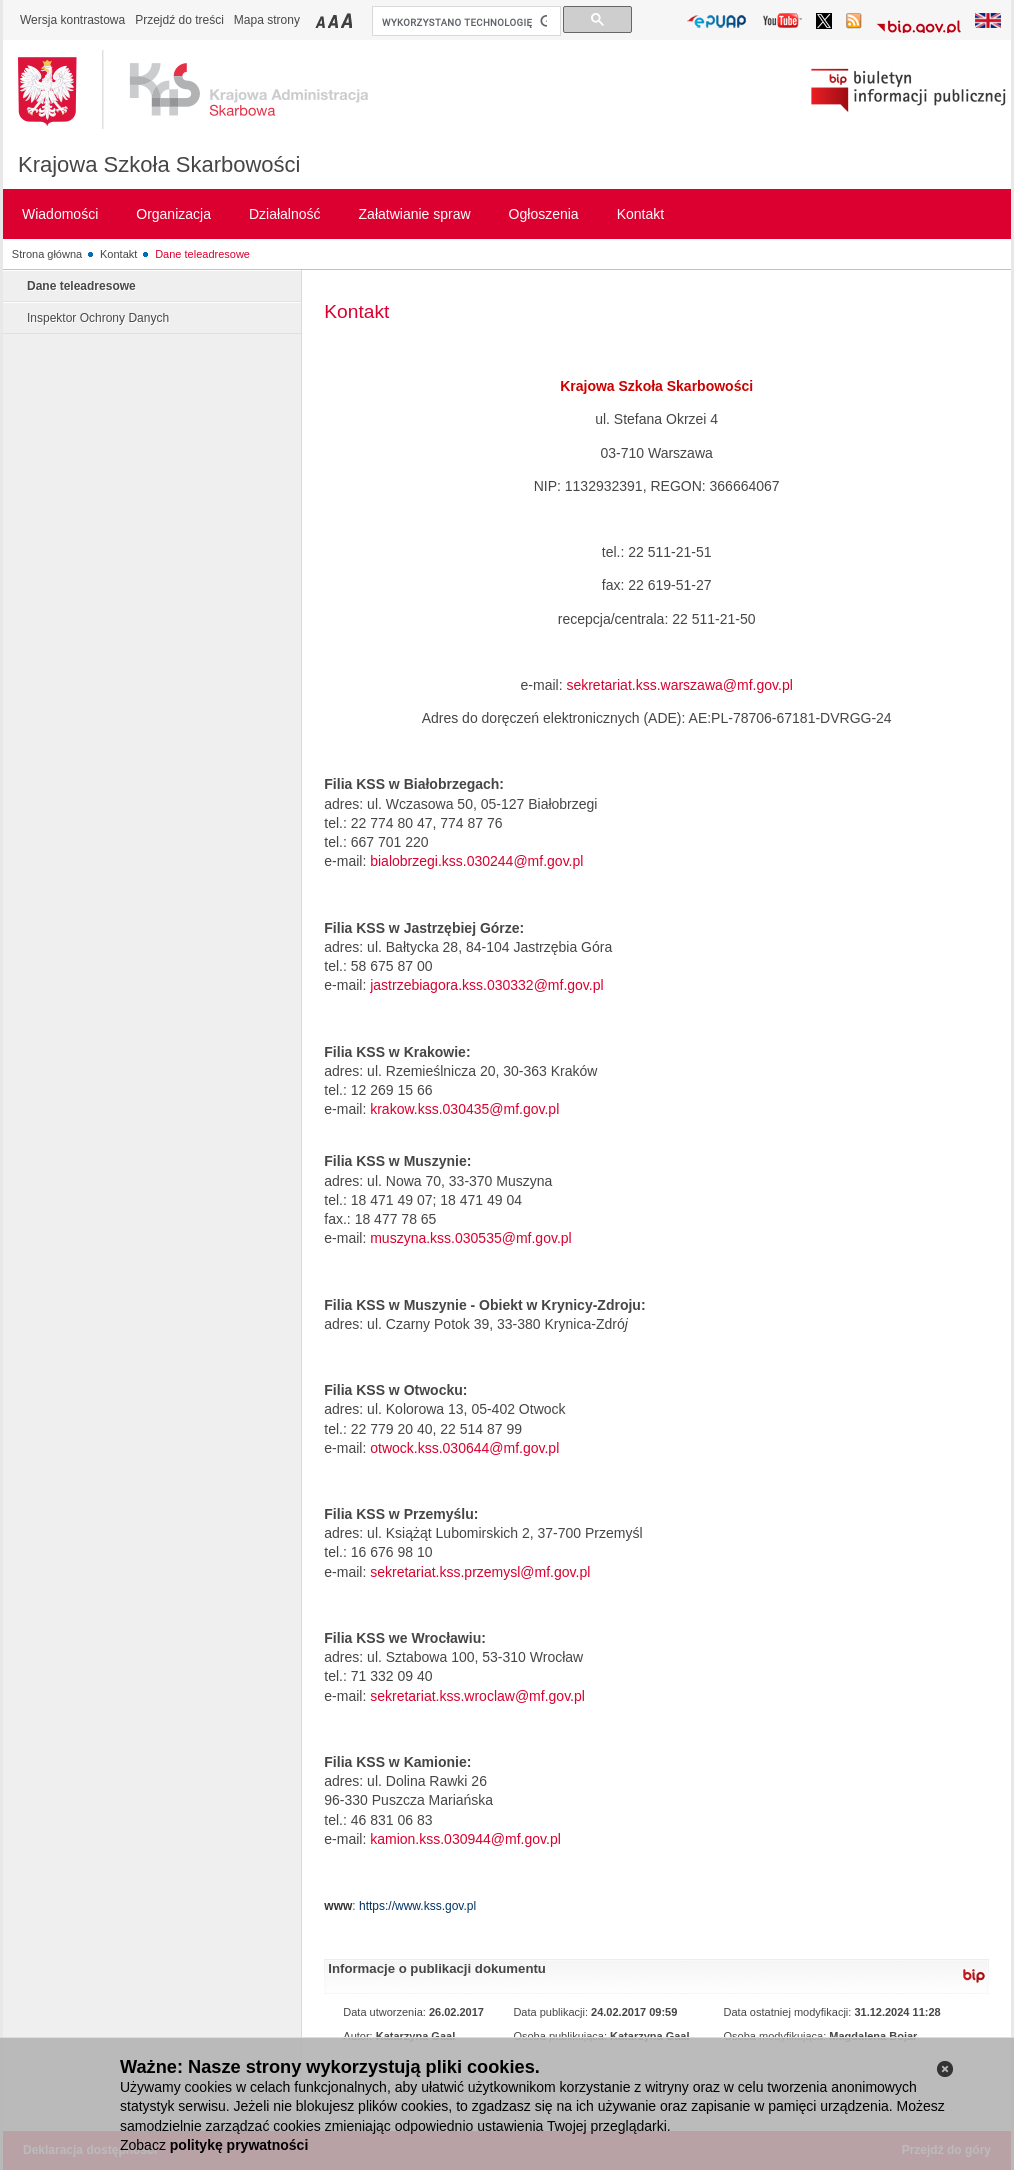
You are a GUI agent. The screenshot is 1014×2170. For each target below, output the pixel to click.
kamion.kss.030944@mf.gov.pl (465, 1839)
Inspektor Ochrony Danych (98, 318)
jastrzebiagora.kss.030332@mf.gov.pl (486, 985)
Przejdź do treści (179, 20)
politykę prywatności (239, 2145)
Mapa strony (267, 20)
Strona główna (47, 254)
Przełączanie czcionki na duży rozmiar (348, 20)
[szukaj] (464, 22)
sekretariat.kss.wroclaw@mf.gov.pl (477, 1696)
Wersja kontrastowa (72, 20)
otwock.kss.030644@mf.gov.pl (464, 1448)
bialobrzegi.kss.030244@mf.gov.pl (476, 861)
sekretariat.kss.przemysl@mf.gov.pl (480, 1572)
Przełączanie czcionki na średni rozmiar (335, 20)
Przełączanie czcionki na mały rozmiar (322, 20)
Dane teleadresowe (202, 254)
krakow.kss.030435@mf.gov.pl (464, 1109)
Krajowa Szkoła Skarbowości (159, 164)
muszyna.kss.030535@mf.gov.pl (471, 1238)
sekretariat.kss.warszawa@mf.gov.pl (679, 685)
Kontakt (118, 254)
